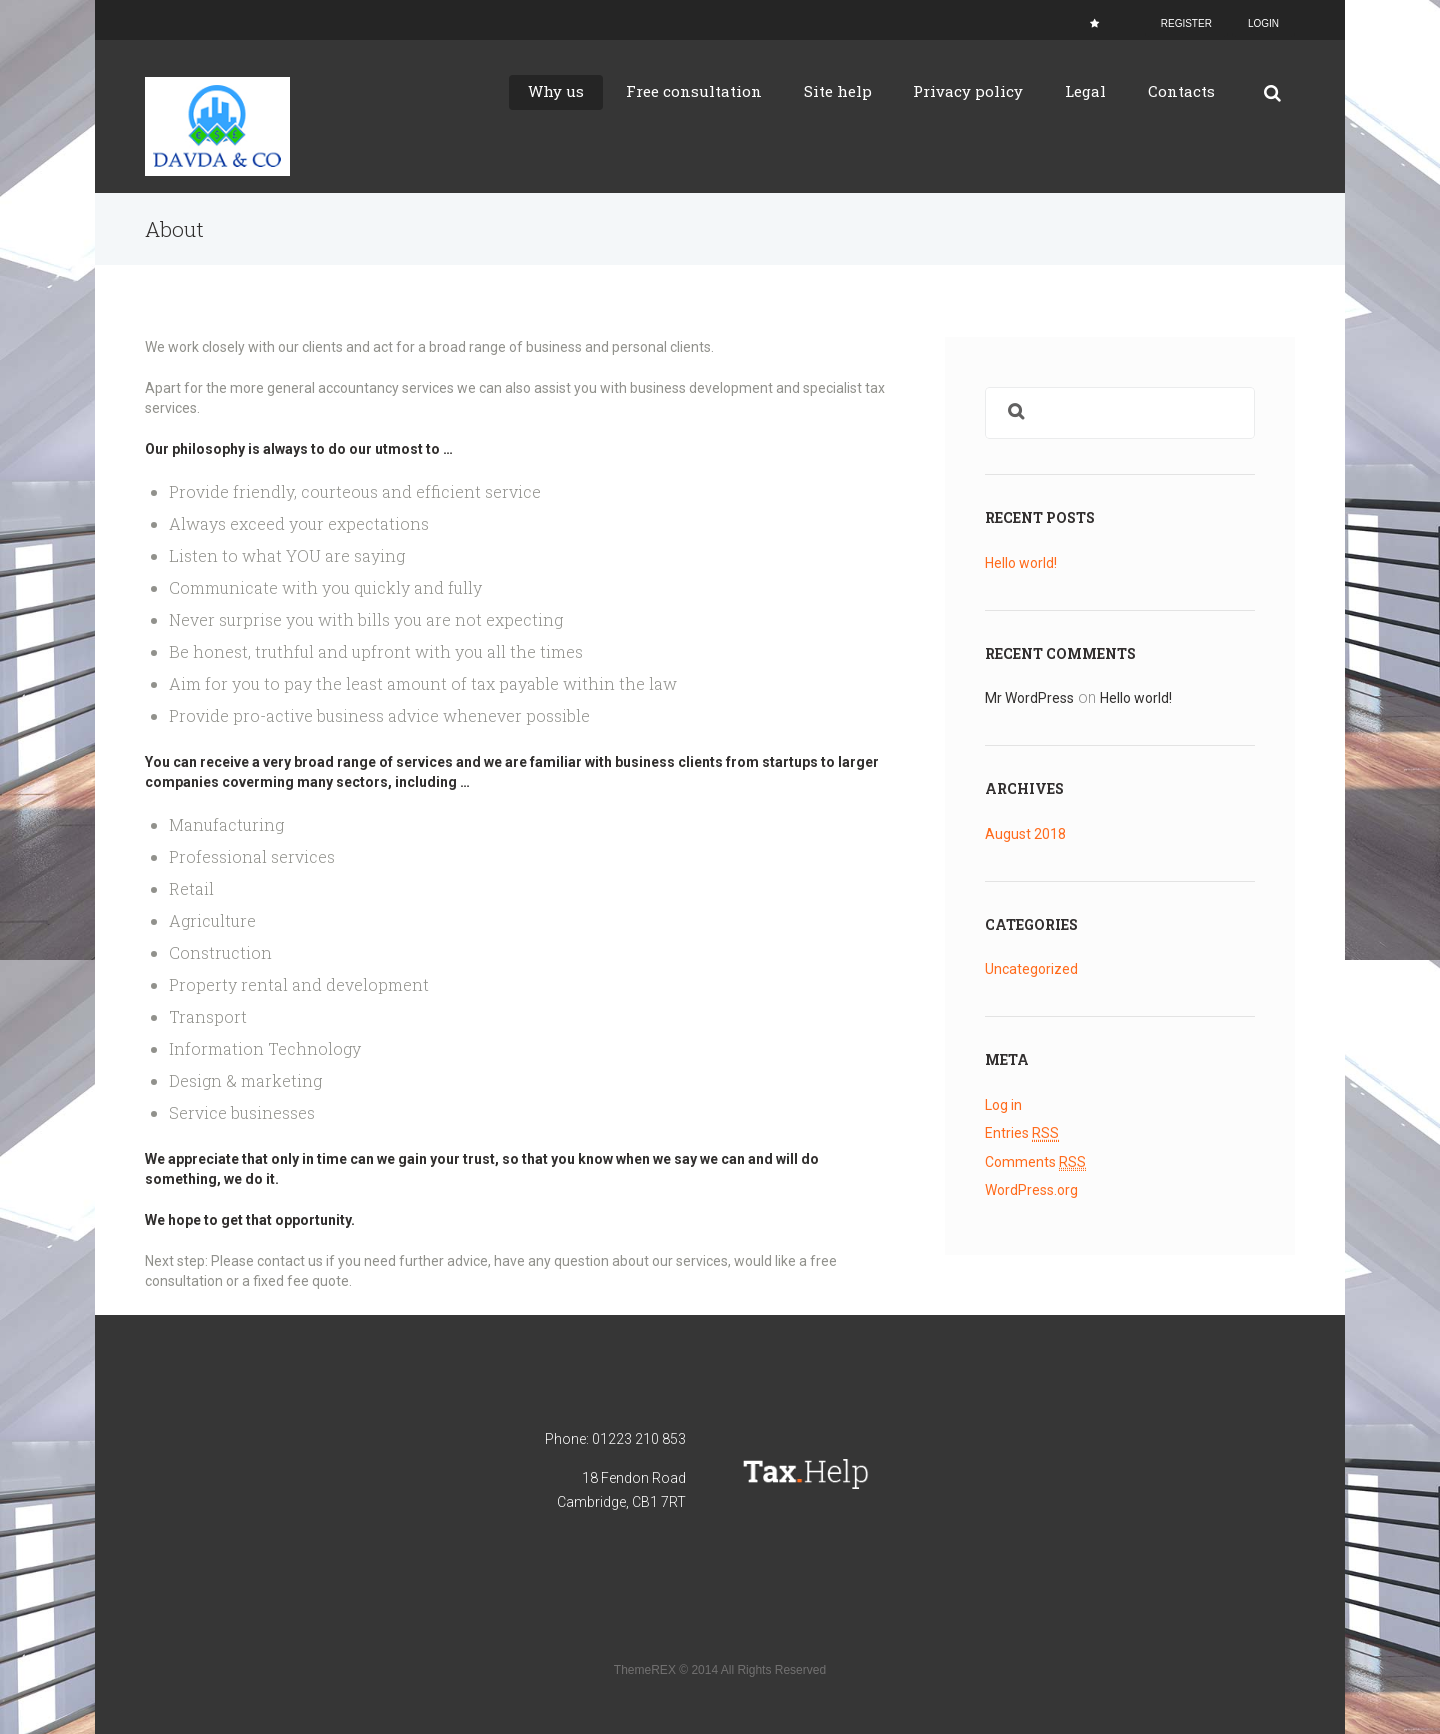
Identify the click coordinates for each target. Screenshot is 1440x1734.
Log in (1003, 1104)
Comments (1035, 1160)
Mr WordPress (1029, 698)
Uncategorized (1031, 968)
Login (1263, 23)
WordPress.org (1031, 1188)
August (1025, 833)
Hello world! (1021, 563)
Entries (1022, 1132)
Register (1186, 23)
